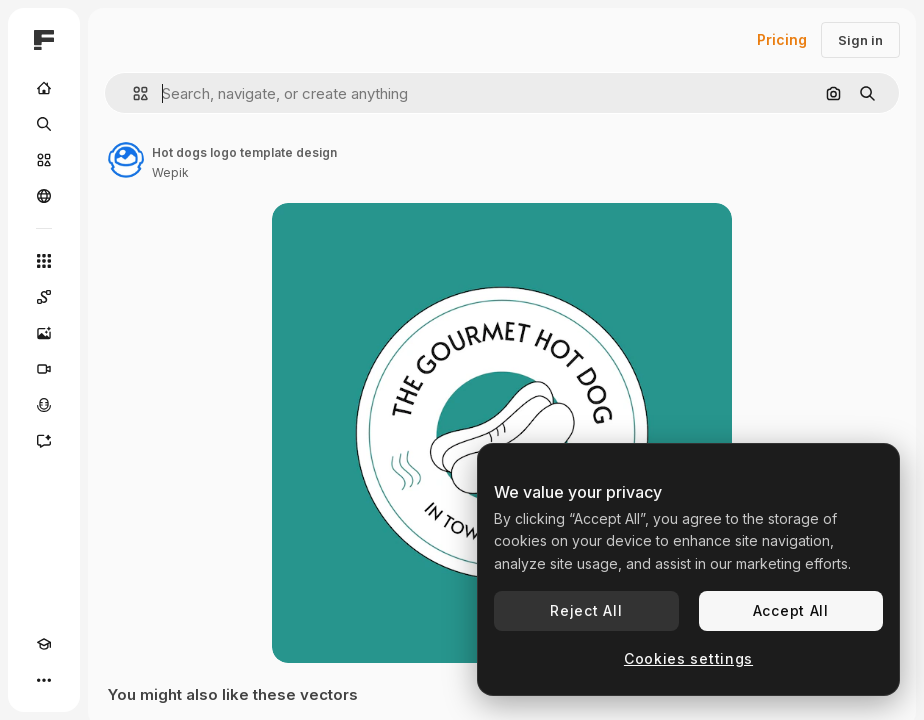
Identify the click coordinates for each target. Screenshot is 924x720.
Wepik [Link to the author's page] (170, 172)
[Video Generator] (44, 369)
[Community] (44, 196)
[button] (132, 93)
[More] (44, 680)
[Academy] (44, 644)
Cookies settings (688, 658)
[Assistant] (44, 441)
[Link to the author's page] (126, 160)
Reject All (586, 610)
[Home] (44, 88)
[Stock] (44, 160)
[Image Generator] (44, 333)
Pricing (782, 39)
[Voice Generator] (44, 405)
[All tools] (44, 261)
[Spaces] (44, 297)
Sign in (860, 40)
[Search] (44, 124)
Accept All (791, 610)
